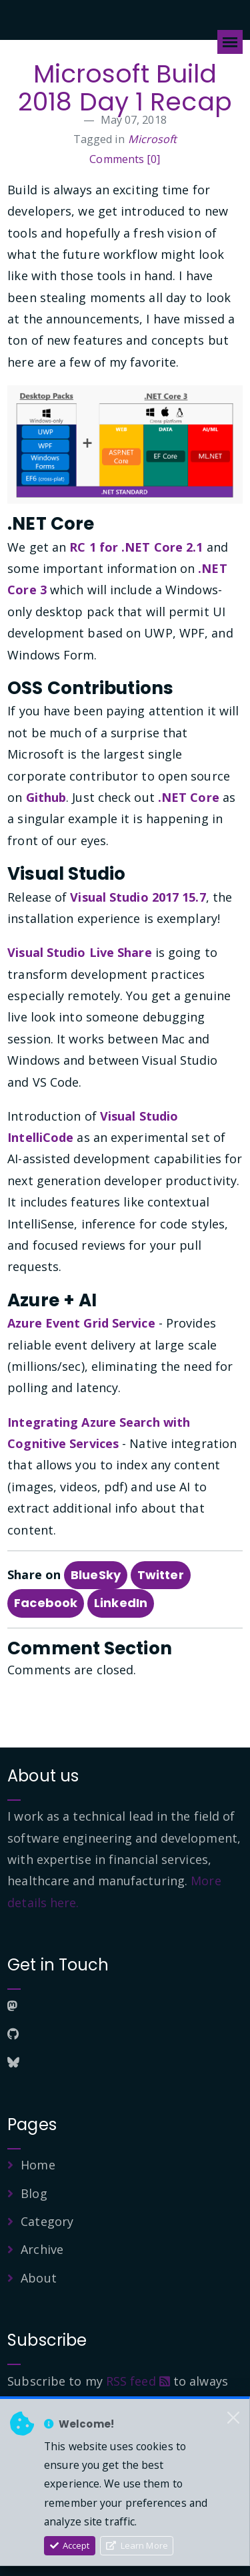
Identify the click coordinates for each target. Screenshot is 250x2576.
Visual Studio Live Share (79, 952)
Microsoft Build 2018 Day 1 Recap (125, 87)
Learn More (137, 2545)
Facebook (45, 1602)
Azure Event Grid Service (81, 1323)
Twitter (160, 1574)
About (39, 2278)
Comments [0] (124, 159)
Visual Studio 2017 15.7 (137, 897)
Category (47, 2221)
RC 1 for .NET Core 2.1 (136, 547)
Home (38, 2165)
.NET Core (188, 797)
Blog (34, 2193)
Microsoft (152, 139)
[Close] (233, 2417)
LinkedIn (120, 1602)
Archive (42, 2249)
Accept (70, 2545)
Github (46, 797)
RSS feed (138, 2381)
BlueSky (96, 1574)
